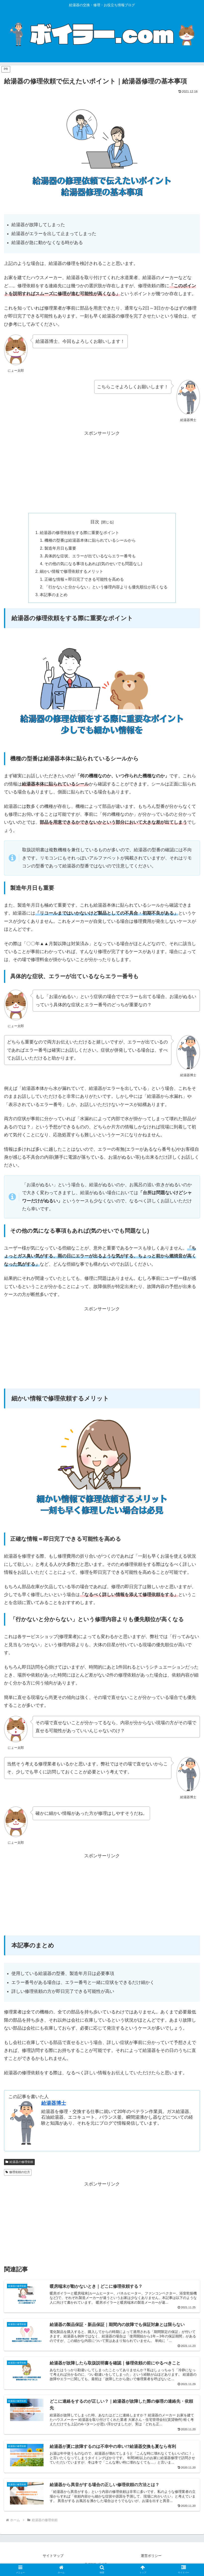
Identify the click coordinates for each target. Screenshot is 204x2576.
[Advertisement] (102, 472)
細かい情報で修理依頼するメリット (71, 573)
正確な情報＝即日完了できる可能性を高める (84, 581)
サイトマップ (53, 2560)
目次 (94, 521)
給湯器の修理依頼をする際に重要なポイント (79, 533)
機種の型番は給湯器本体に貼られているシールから (90, 541)
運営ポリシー (151, 2560)
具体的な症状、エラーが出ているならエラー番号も (90, 557)
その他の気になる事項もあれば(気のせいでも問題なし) (93, 565)
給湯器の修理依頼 (19, 2164)
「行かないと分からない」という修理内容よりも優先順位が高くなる (106, 589)
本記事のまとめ (54, 597)
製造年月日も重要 (60, 549)
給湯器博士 (53, 2106)
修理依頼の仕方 (17, 2175)
